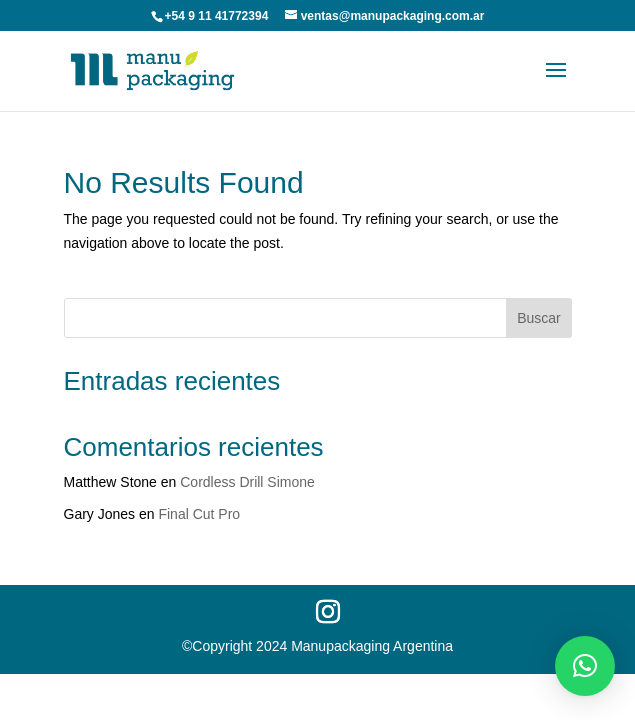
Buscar (539, 318)
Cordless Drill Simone (247, 482)
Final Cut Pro (199, 514)
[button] (585, 666)
